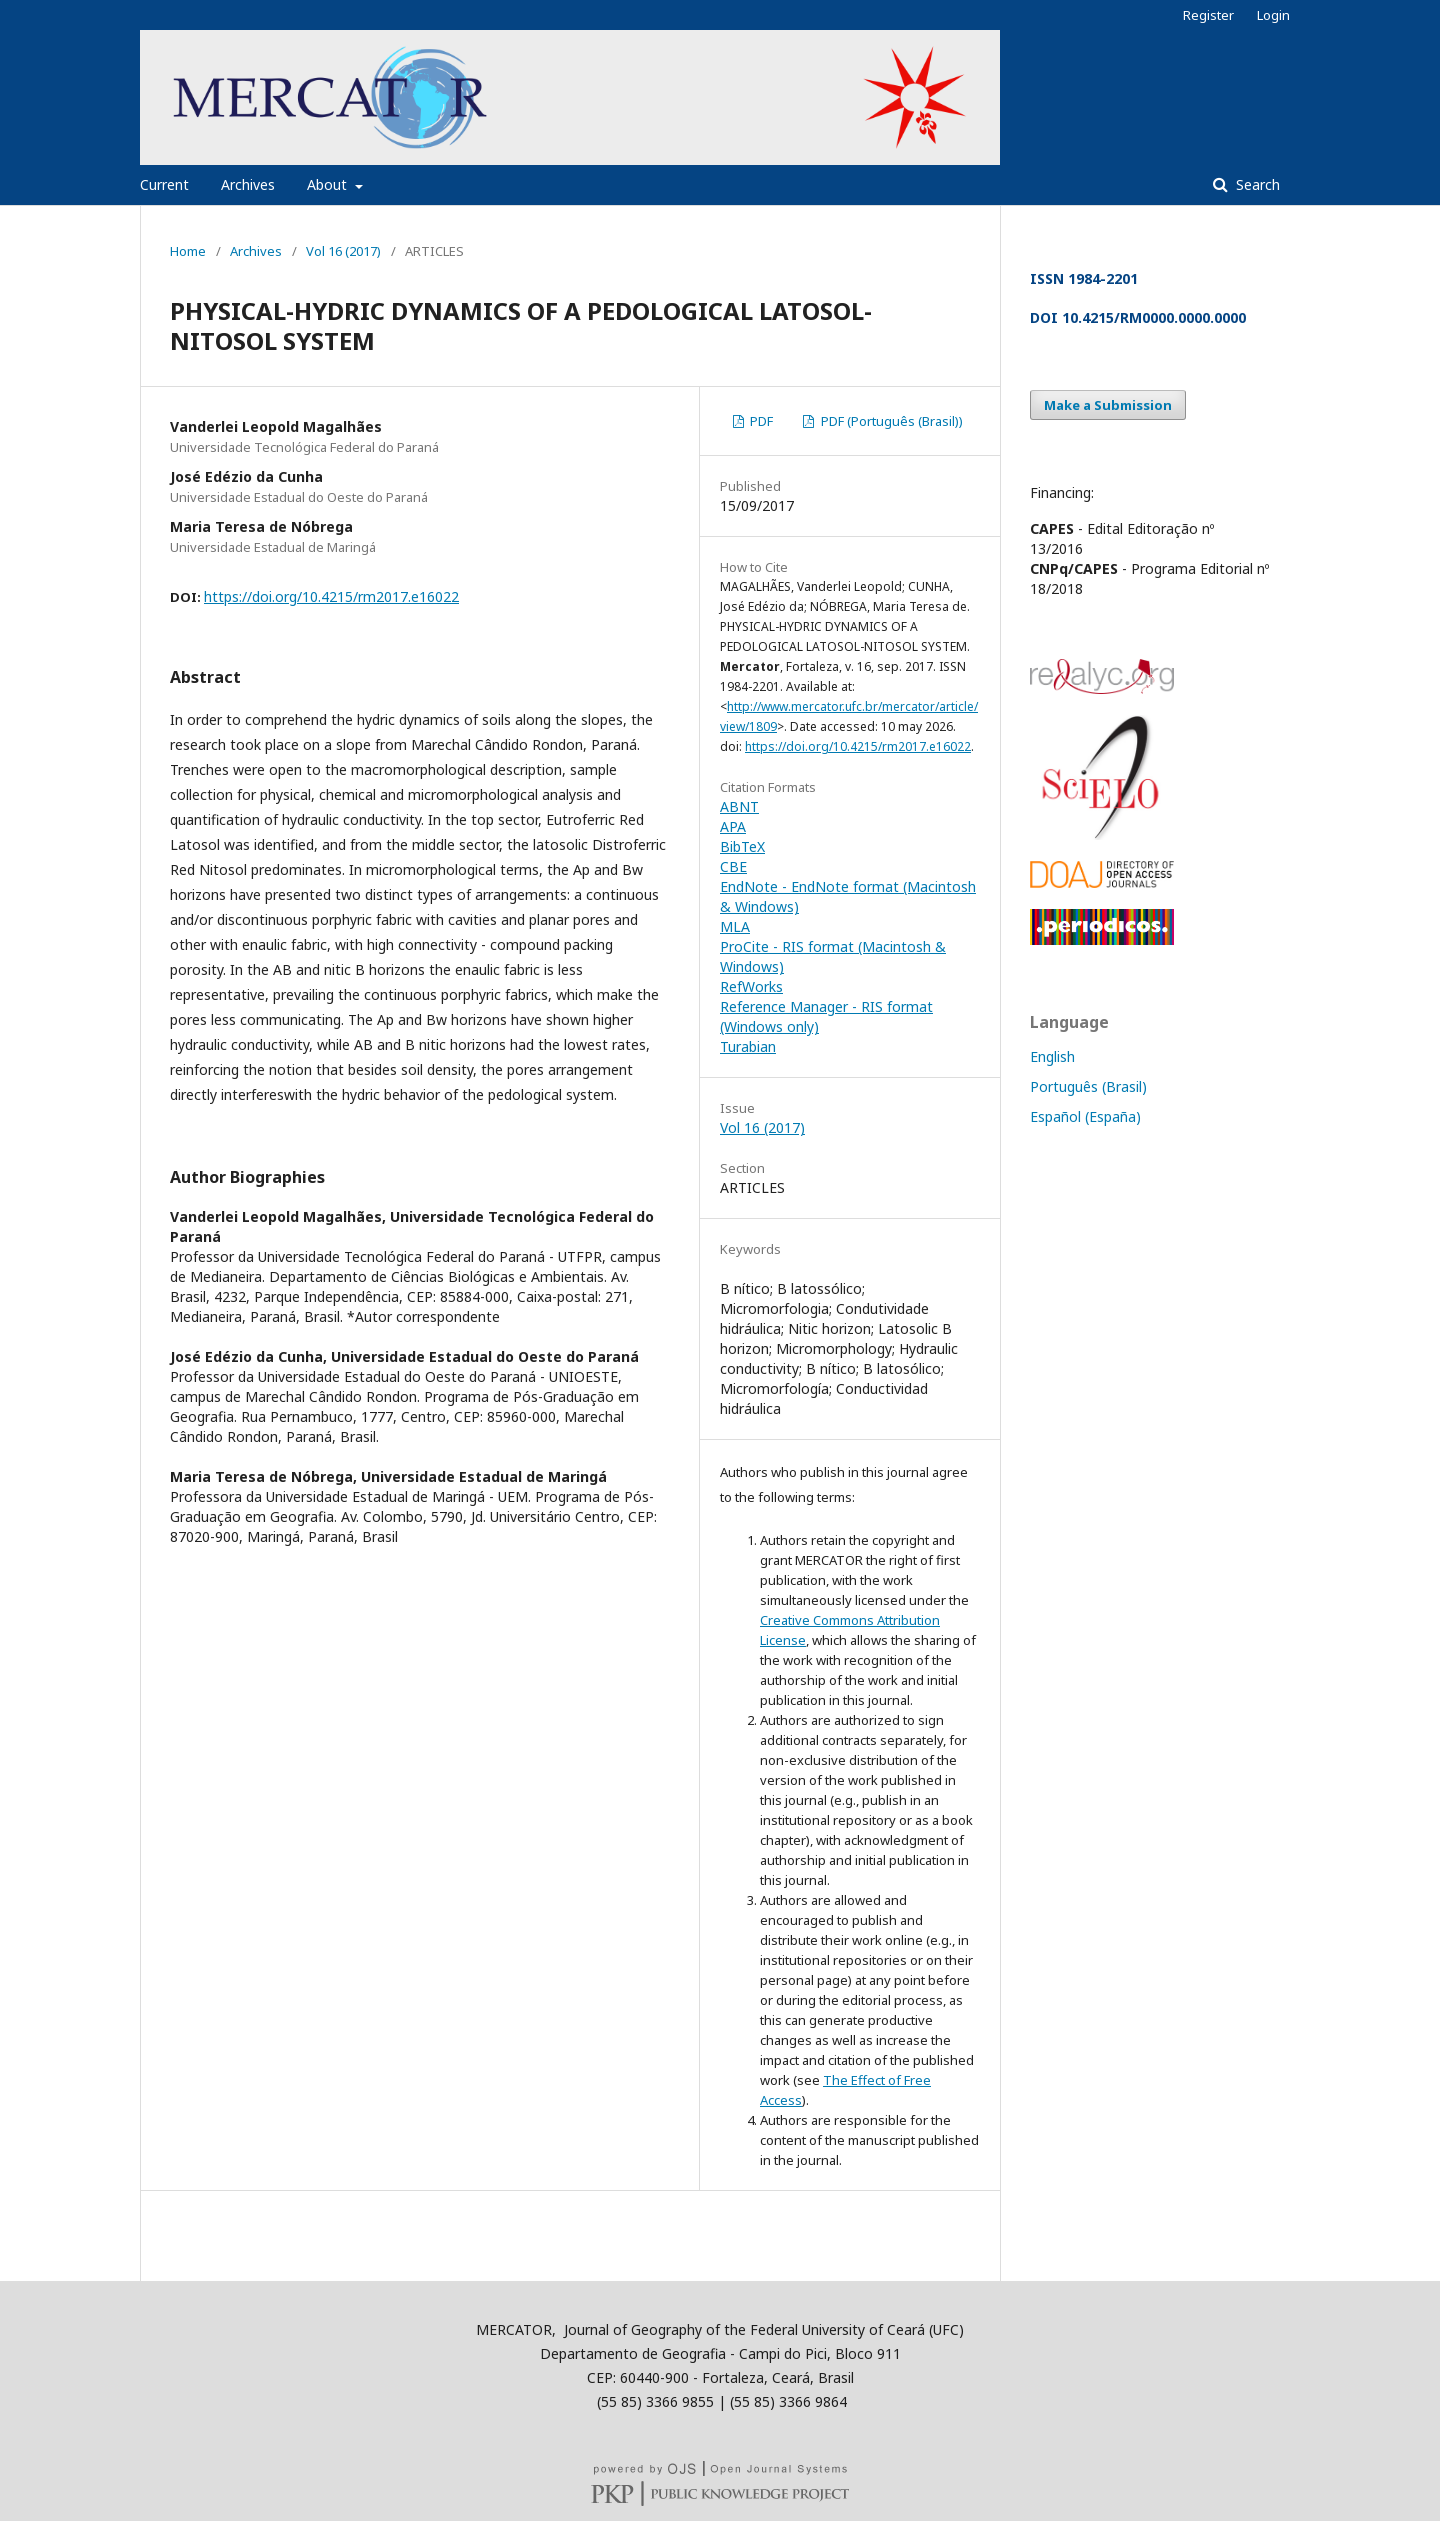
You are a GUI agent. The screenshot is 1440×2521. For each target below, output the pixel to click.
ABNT (739, 806)
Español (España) (1085, 1116)
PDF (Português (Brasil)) (890, 421)
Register (1208, 15)
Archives (248, 184)
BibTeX (742, 846)
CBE (733, 866)
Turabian (748, 1046)
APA (733, 826)
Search (1256, 184)
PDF (760, 421)
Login (1273, 15)
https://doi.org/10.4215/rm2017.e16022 (331, 596)
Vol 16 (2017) (343, 251)
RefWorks (751, 986)
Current (164, 184)
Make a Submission (1108, 405)
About (329, 184)
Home (188, 251)
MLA (735, 926)
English (1052, 1056)
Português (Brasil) (1088, 1086)
